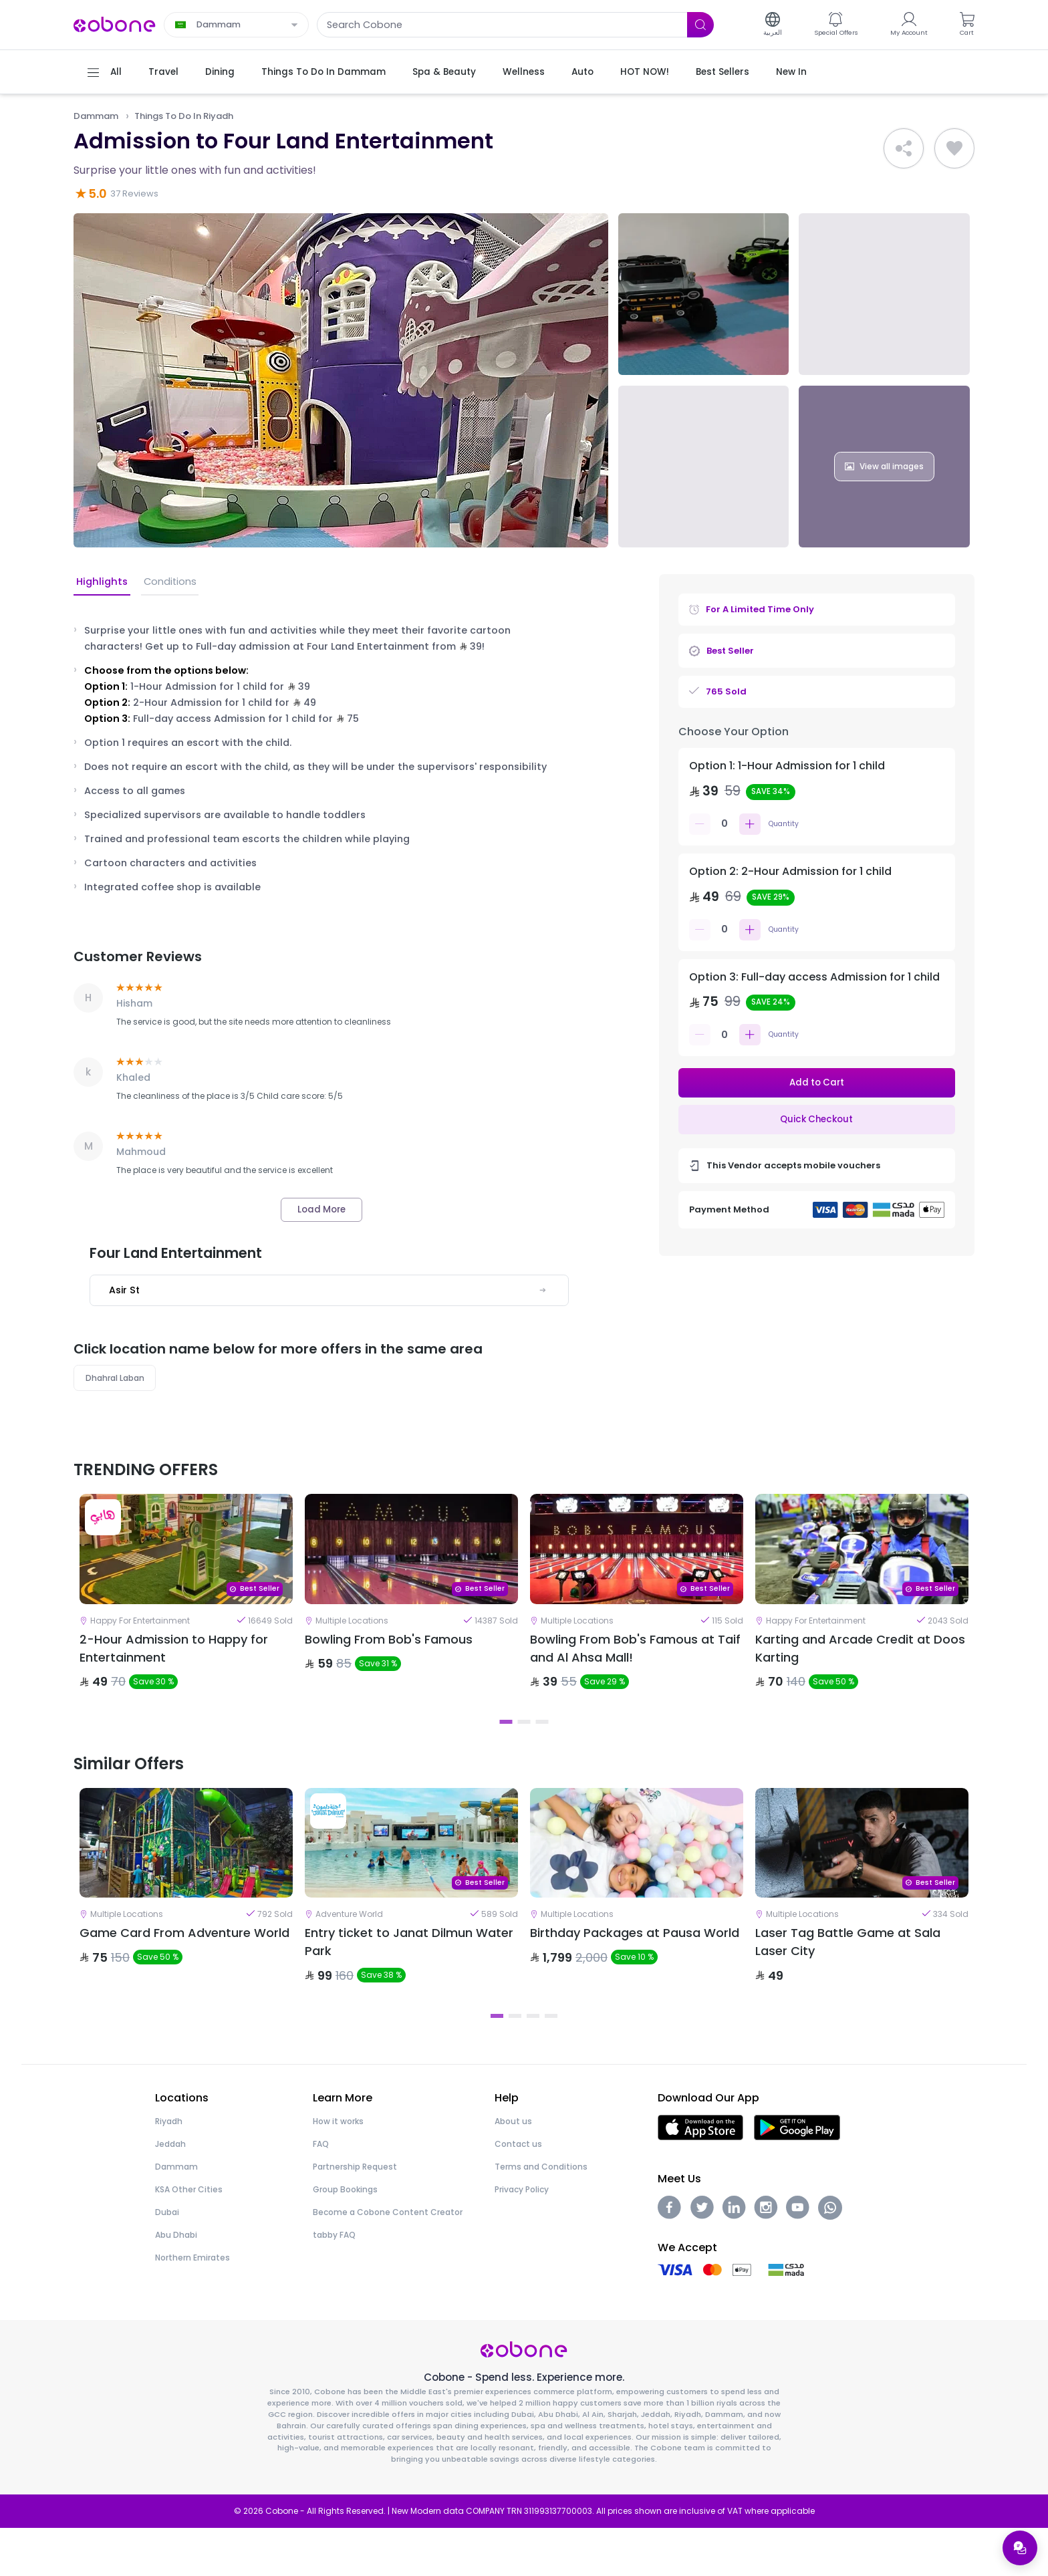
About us (513, 2170)
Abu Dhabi (176, 2283)
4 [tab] (551, 2064)
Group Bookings (345, 2238)
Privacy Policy (522, 2238)
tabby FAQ (334, 2283)
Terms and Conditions (541, 2215)
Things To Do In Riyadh (192, 116)
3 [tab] (542, 1748)
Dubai (167, 2261)
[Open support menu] (1018, 2546)
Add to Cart (816, 1082)
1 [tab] (506, 1748)
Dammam (98, 116)
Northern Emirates (192, 2306)
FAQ (321, 2192)
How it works (338, 2170)
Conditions (166, 582)
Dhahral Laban (117, 1380)
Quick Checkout (817, 1121)
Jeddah (170, 2192)
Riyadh (168, 2170)
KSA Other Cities (189, 2238)
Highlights (101, 582)
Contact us (518, 2192)
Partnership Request (355, 2215)
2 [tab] (524, 1748)
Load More (321, 1210)
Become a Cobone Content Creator (388, 2261)
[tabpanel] (186, 1617)
